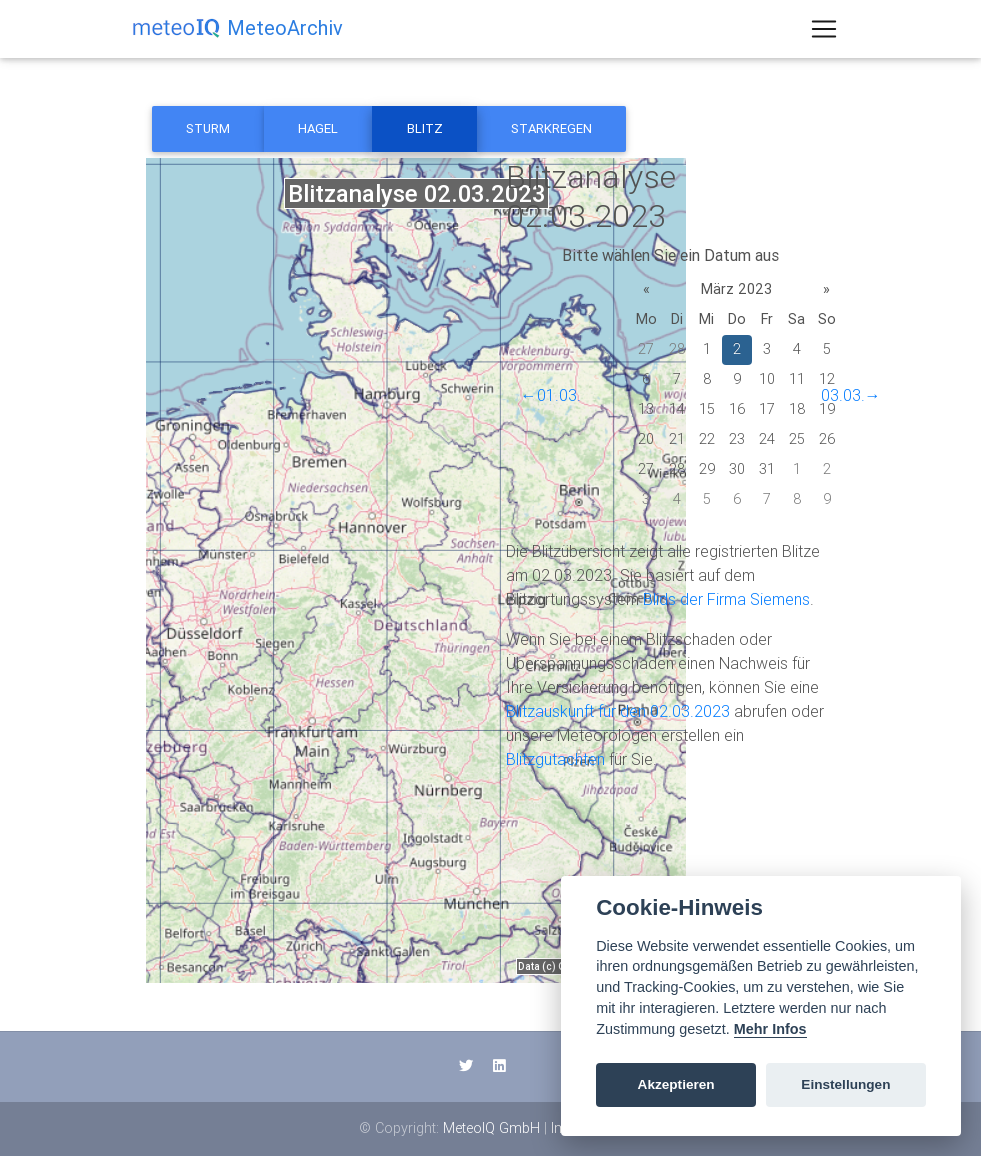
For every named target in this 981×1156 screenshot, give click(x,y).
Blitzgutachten (555, 759)
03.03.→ (851, 395)
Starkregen (551, 128)
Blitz (425, 128)
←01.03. (551, 395)
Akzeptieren (676, 1084)
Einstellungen (845, 1084)
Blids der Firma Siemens (726, 599)
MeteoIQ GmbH (491, 1128)
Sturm (208, 128)
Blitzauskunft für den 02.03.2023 (618, 711)
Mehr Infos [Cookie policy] (770, 1029)
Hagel (318, 128)
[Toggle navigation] (824, 33)
